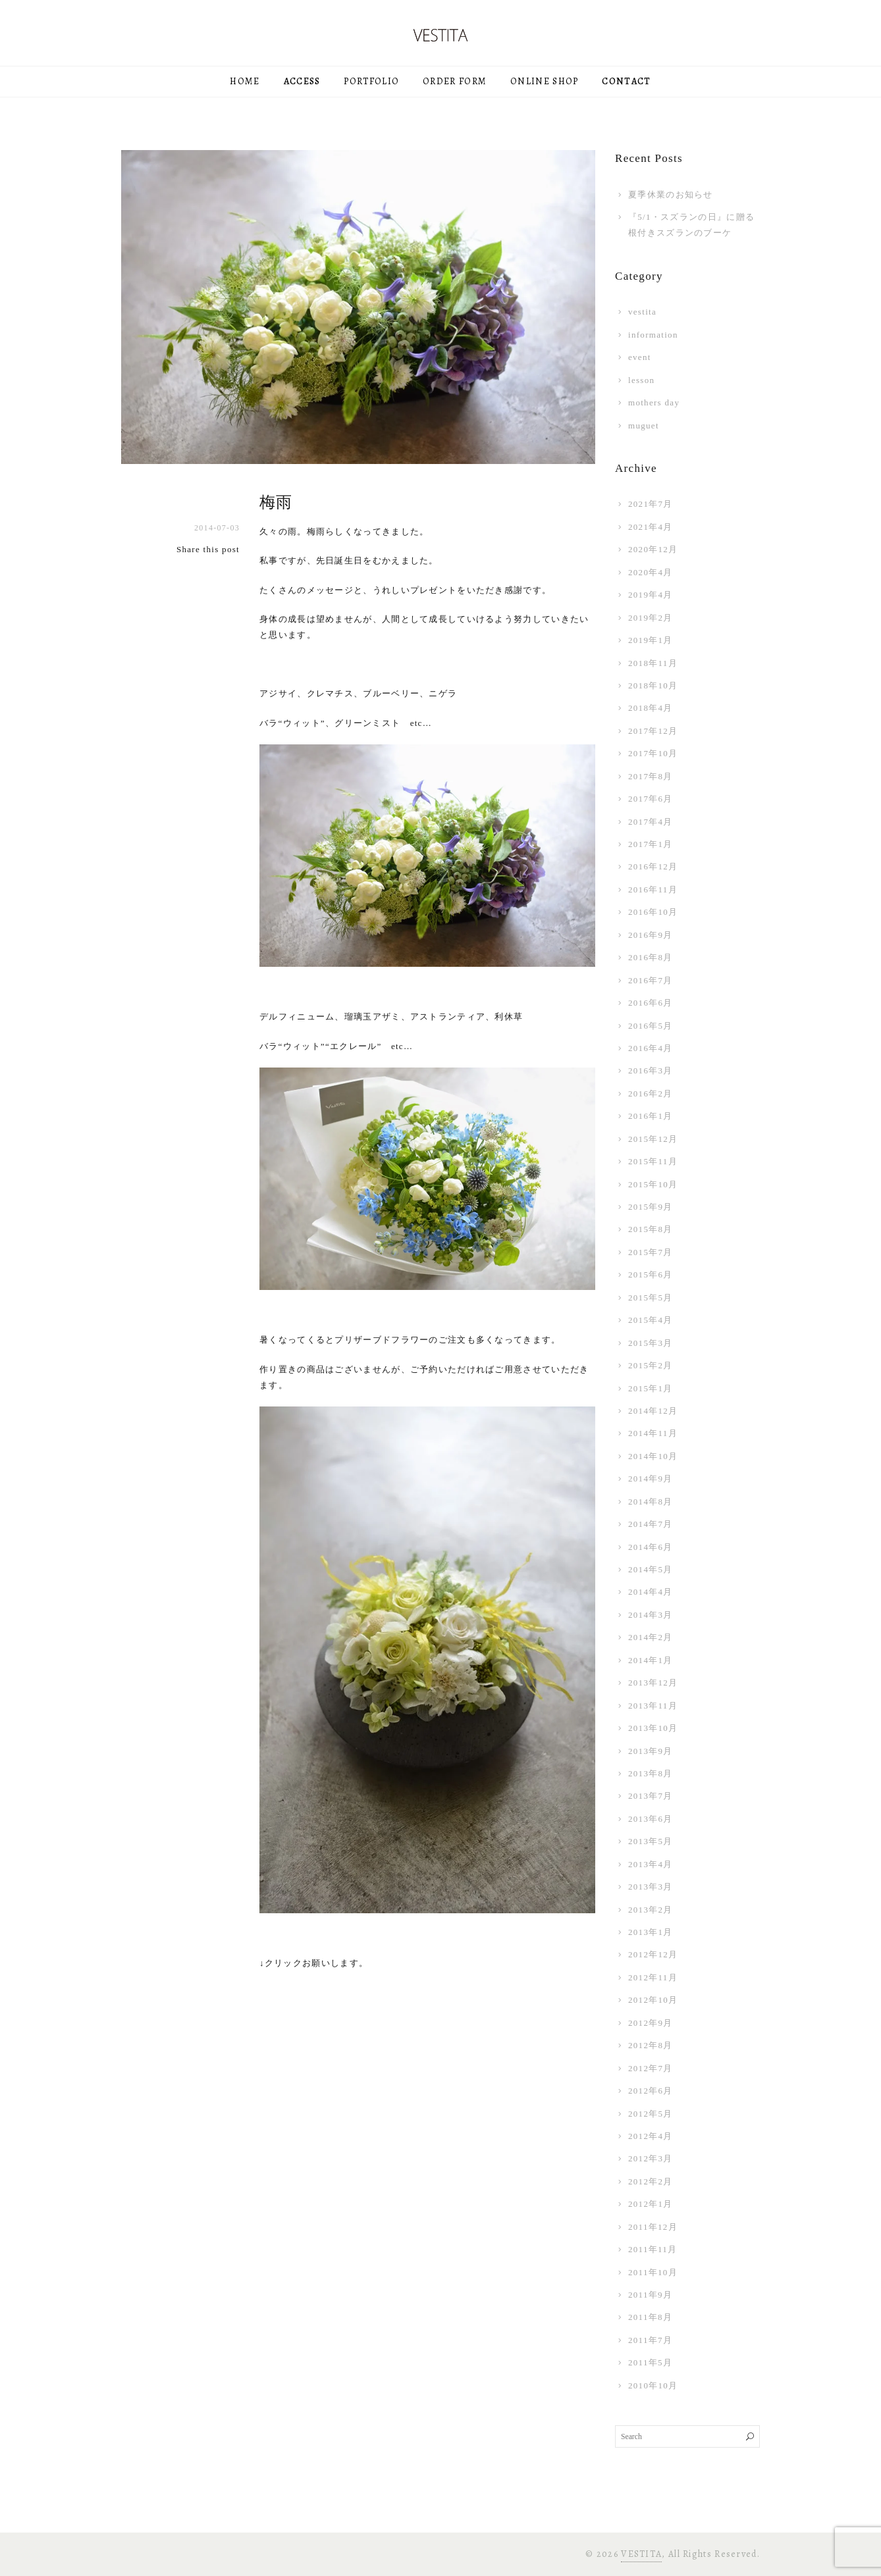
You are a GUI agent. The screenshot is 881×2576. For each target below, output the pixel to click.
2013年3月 (650, 1887)
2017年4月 (650, 822)
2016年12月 (653, 866)
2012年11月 (653, 1977)
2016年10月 (653, 912)
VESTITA (641, 2554)
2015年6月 (650, 1274)
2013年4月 (650, 1864)
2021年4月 (650, 527)
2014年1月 (650, 1660)
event (639, 357)
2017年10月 (653, 753)
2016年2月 (650, 1093)
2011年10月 (653, 2272)
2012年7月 (650, 2068)
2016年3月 (650, 1070)
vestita (642, 312)
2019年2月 (650, 618)
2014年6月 (650, 1547)
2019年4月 (650, 595)
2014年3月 (650, 1615)
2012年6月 (650, 2091)
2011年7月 (650, 2340)
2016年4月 (650, 1048)
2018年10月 (653, 685)
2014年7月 (650, 1524)
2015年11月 (653, 1161)
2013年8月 (650, 1773)
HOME (244, 81)
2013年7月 (650, 1796)
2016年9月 (650, 935)
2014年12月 (653, 1411)
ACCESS (302, 81)
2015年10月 (653, 1184)
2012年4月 (650, 2136)
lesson (641, 380)
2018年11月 (653, 663)
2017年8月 (650, 776)
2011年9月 (650, 2295)
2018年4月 (650, 708)
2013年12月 (653, 1682)
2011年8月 (650, 2317)
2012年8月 (650, 2045)
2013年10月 (653, 1728)
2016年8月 (650, 957)
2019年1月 (650, 640)
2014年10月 (653, 1456)
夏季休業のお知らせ (670, 194)
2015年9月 (650, 1207)
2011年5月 (650, 2362)
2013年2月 (650, 1910)
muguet (643, 425)
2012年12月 (653, 1954)
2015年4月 (650, 1320)
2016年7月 (650, 980)
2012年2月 (650, 2181)
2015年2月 (650, 1365)
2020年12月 (653, 549)
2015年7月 (650, 1252)
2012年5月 (650, 2114)
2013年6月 (650, 1819)
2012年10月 (653, 2000)
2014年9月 (650, 1478)
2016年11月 (653, 889)
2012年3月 (650, 2158)
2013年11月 (653, 1706)
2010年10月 (653, 2385)
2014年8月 (650, 1502)
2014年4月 (650, 1592)
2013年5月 (650, 1841)
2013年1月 (650, 1932)
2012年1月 (650, 2204)
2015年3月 (650, 1343)
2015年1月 (650, 1388)
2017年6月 (650, 799)
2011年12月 (653, 2227)
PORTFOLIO (371, 81)
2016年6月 (650, 1003)
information (653, 335)
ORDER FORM (455, 81)
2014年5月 (650, 1569)
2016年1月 (650, 1116)
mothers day (654, 402)
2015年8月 (650, 1229)
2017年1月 (650, 844)
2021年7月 (650, 504)
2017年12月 (653, 731)
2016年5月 (650, 1026)
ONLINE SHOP (544, 81)
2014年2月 (650, 1637)
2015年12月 (653, 1139)
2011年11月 (652, 2249)
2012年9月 (650, 2023)
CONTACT (626, 81)
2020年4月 (650, 572)
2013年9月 (650, 1751)
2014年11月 (653, 1433)
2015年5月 (650, 1297)
